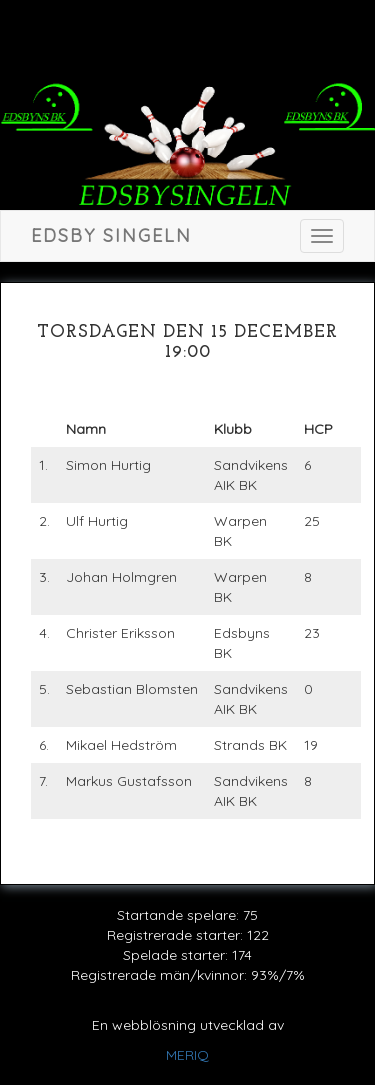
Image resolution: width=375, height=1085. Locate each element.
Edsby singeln (111, 235)
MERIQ (187, 1055)
